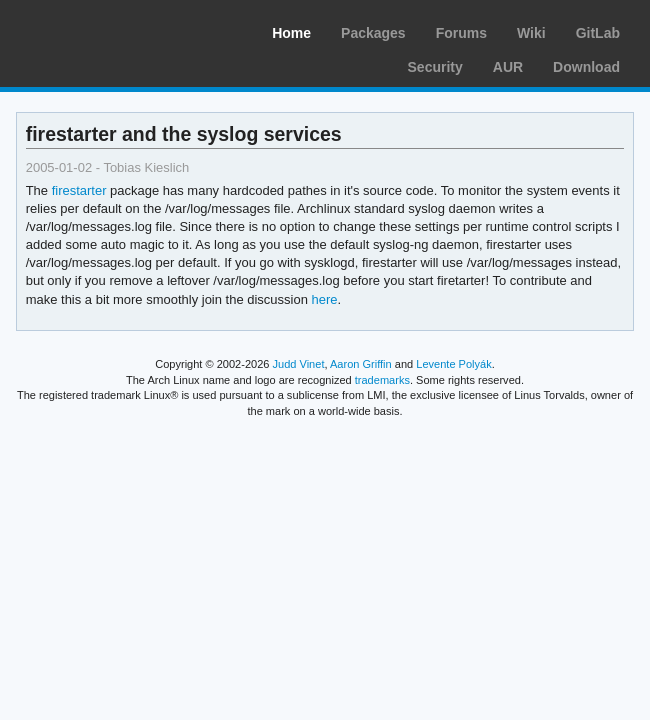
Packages (373, 33)
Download (586, 67)
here (324, 299)
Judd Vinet (299, 364)
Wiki (531, 33)
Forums (461, 33)
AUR (508, 67)
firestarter (79, 190)
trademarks (382, 380)
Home (291, 33)
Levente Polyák (453, 364)
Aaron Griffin (361, 364)
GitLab (598, 33)
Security (435, 67)
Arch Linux (110, 30)
